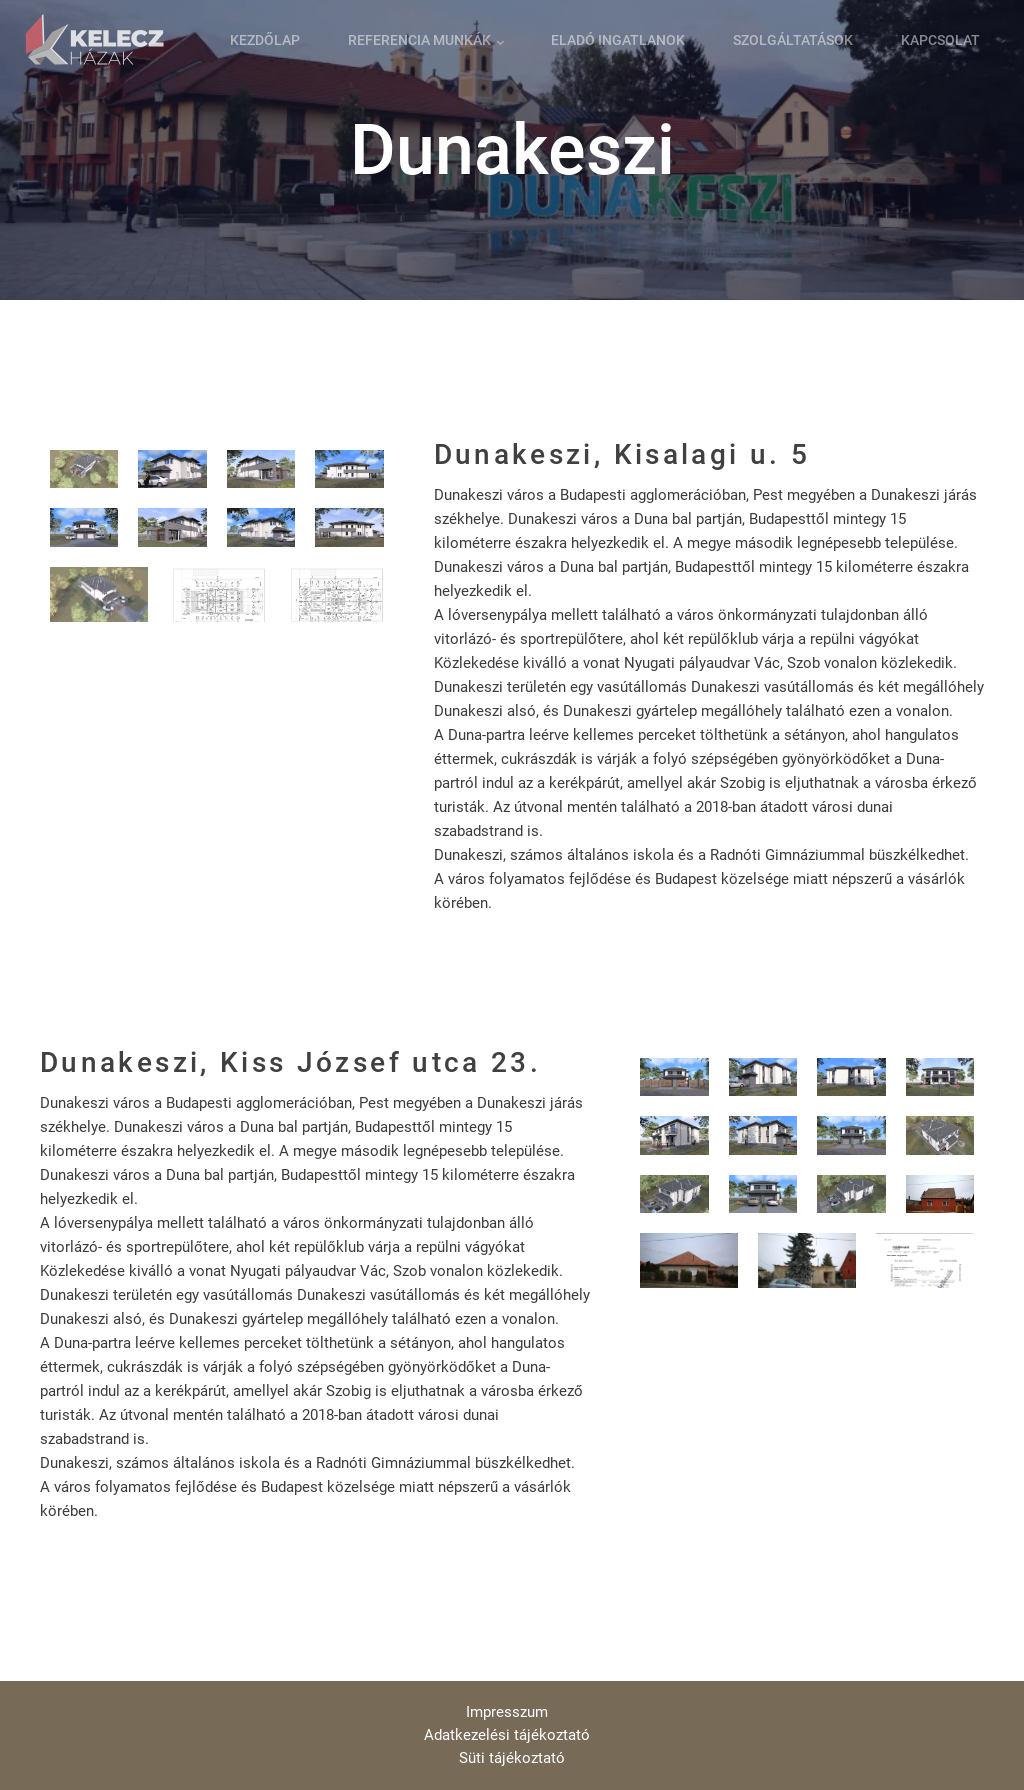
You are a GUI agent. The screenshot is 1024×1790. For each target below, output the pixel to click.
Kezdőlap (265, 40)
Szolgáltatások (793, 40)
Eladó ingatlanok (618, 40)
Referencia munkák (419, 40)
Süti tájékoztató (512, 1758)
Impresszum (507, 1712)
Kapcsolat (940, 40)
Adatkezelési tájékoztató (507, 1735)
